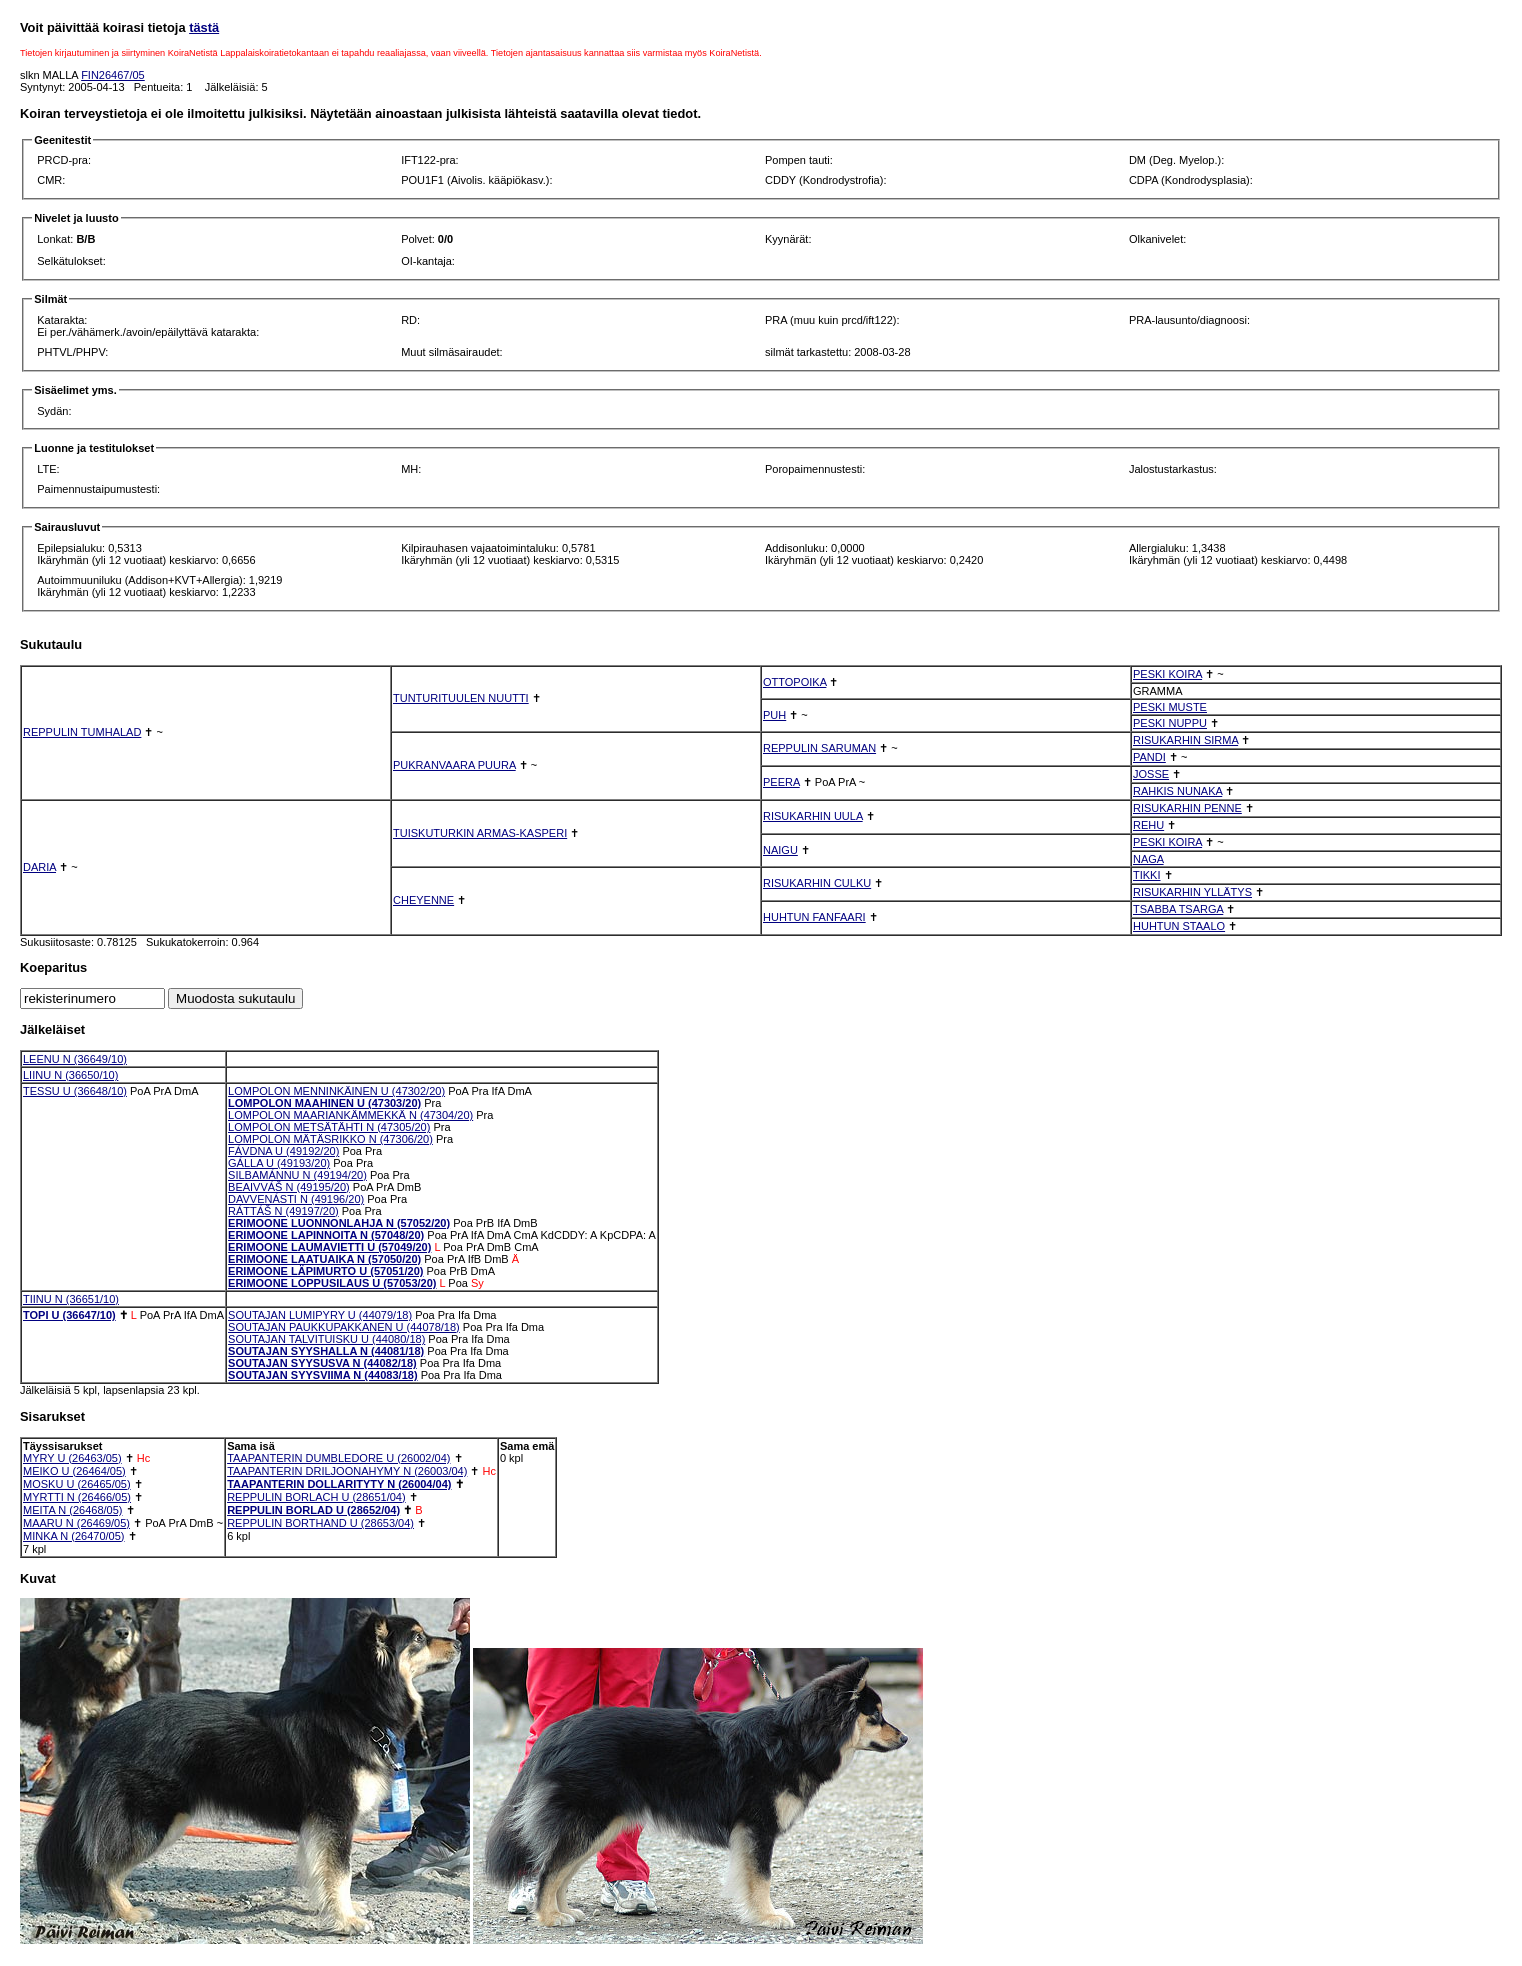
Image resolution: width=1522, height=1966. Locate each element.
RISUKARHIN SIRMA (1185, 740)
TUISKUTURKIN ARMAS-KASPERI (480, 833)
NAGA (1148, 859)
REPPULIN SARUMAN (819, 748)
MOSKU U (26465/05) (77, 1484)
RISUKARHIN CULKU (817, 883)
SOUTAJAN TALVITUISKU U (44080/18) (326, 1339)
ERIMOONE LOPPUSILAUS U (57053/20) (332, 1283)
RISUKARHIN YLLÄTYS (1192, 892)
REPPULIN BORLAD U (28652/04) (313, 1510)
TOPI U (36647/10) (69, 1315)
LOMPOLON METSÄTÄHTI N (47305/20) (329, 1127)
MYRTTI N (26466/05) (77, 1497)
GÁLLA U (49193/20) (279, 1163)
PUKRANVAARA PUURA (454, 765)
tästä (204, 27)
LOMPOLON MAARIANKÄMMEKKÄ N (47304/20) (350, 1115)
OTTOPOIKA (794, 682)
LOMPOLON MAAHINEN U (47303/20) (324, 1103)
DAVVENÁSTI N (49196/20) (296, 1199)
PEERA (781, 782)
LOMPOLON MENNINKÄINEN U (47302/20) (336, 1091)
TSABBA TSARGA (1178, 909)
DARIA (39, 867)
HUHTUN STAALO (1179, 926)
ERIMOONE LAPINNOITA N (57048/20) (326, 1235)
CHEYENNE (423, 900)
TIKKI (1147, 875)
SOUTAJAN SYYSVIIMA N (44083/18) (323, 1375)
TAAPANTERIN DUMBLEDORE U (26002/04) (338, 1458)
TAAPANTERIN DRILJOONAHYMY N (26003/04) (347, 1471)
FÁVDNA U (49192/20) (283, 1151)
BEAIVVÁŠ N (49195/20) (289, 1187)
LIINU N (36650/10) (70, 1075)
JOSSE (1151, 774)
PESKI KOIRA (1167, 674)
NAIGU (780, 850)
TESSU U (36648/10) (75, 1091)
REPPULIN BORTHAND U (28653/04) (320, 1523)
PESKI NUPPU (1170, 723)
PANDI (1149, 757)
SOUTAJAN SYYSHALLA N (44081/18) (326, 1351)
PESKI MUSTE (1170, 707)
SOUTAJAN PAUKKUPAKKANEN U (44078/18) (344, 1327)
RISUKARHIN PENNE (1187, 808)
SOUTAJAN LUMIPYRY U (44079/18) (320, 1315)
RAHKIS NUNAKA (1177, 791)
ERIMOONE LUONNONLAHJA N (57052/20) (339, 1223)
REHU (1148, 825)
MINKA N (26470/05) (74, 1536)
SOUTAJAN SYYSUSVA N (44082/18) (322, 1363)
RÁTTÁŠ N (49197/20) (283, 1211)
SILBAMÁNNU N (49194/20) (297, 1175)
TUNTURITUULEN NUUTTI (461, 698)
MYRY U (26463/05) (72, 1458)
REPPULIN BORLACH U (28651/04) (316, 1497)
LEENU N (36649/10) (75, 1059)
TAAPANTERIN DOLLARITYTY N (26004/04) (339, 1484)
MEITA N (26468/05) (72, 1510)
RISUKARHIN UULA (813, 816)
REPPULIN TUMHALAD (82, 732)
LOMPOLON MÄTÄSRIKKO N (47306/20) (330, 1139)
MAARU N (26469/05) (76, 1523)
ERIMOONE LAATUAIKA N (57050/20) (324, 1259)
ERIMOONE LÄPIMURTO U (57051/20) (325, 1271)
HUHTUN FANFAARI (814, 917)
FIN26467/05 (113, 75)
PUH (774, 715)
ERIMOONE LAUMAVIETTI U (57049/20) (329, 1247)
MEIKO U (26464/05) (74, 1471)
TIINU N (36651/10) (71, 1299)
